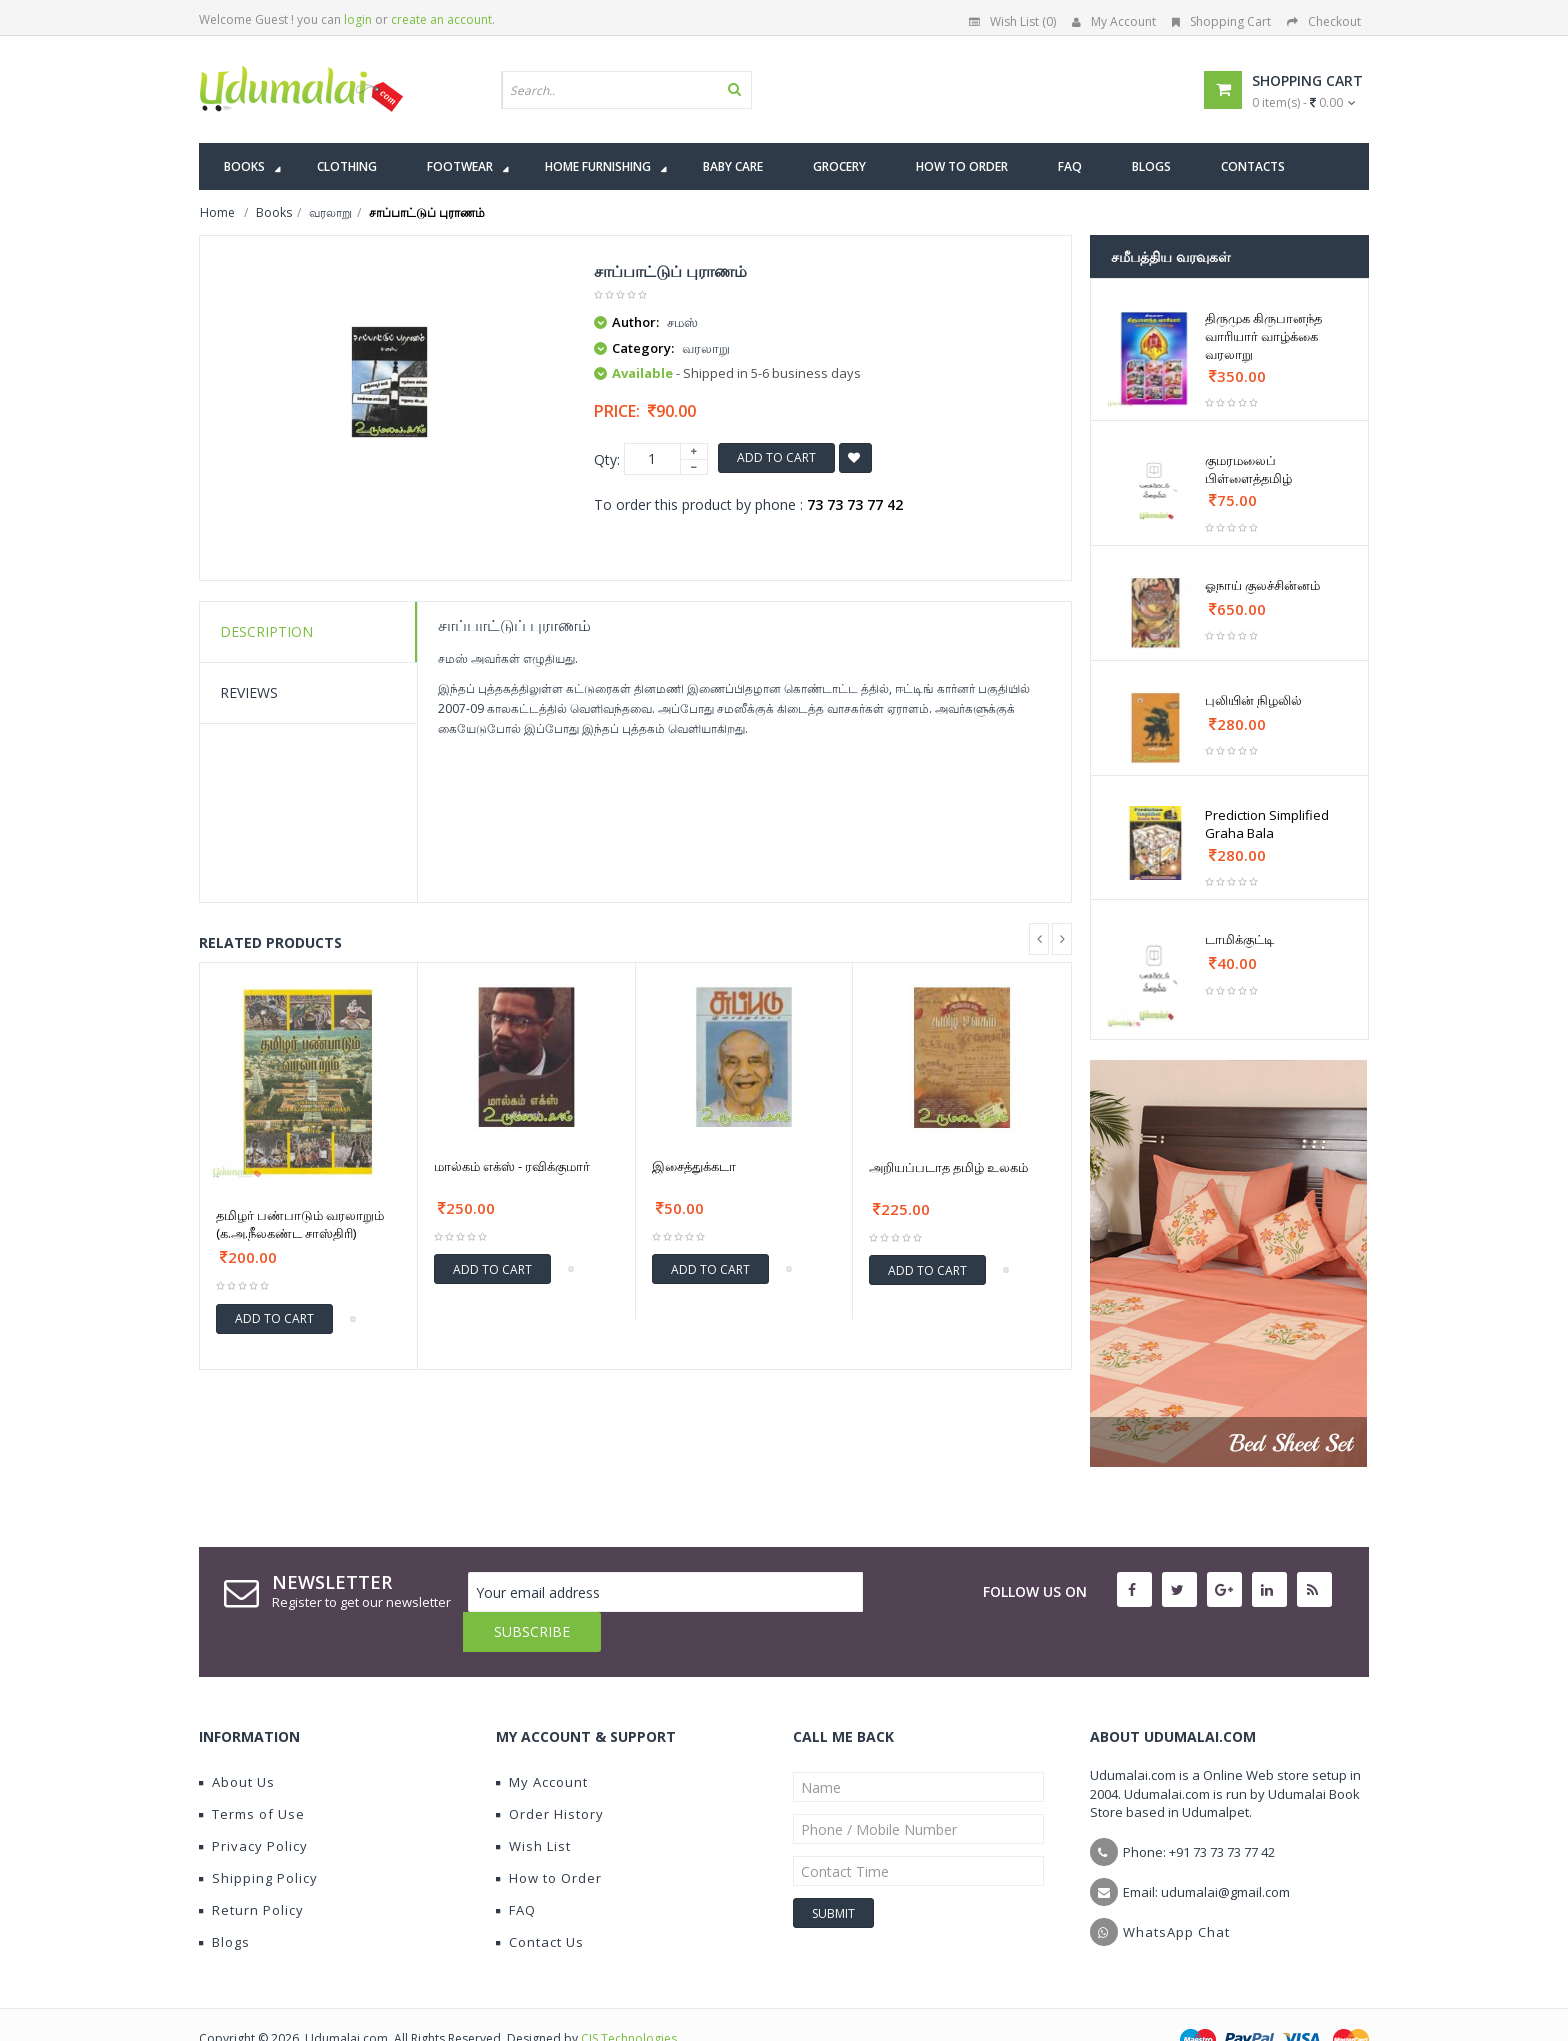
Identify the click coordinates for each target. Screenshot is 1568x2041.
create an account (441, 19)
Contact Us (540, 1902)
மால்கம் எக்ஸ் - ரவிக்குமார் (512, 1166)
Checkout (1324, 21)
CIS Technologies (629, 1998)
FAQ (516, 1870)
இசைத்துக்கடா (694, 1166)
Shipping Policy (258, 1838)
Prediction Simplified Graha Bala (1267, 824)
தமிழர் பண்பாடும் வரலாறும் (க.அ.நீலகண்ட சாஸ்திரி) (300, 1224)
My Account (1114, 21)
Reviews (249, 692)
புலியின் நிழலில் (1253, 700)
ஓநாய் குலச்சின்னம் (1262, 585)
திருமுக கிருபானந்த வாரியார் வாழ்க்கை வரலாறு (1263, 336)
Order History (550, 1774)
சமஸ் (682, 322)
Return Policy (251, 1870)
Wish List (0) (1012, 21)
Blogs (224, 1902)
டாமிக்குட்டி (1239, 939)
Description (266, 631)
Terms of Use (252, 1774)
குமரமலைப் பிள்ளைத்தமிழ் (1248, 469)
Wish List (533, 1806)
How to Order (549, 1838)
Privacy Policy (253, 1806)
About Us (237, 1742)
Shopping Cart (1221, 21)
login (358, 19)
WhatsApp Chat (1176, 1892)
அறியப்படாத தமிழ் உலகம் (948, 1167)
